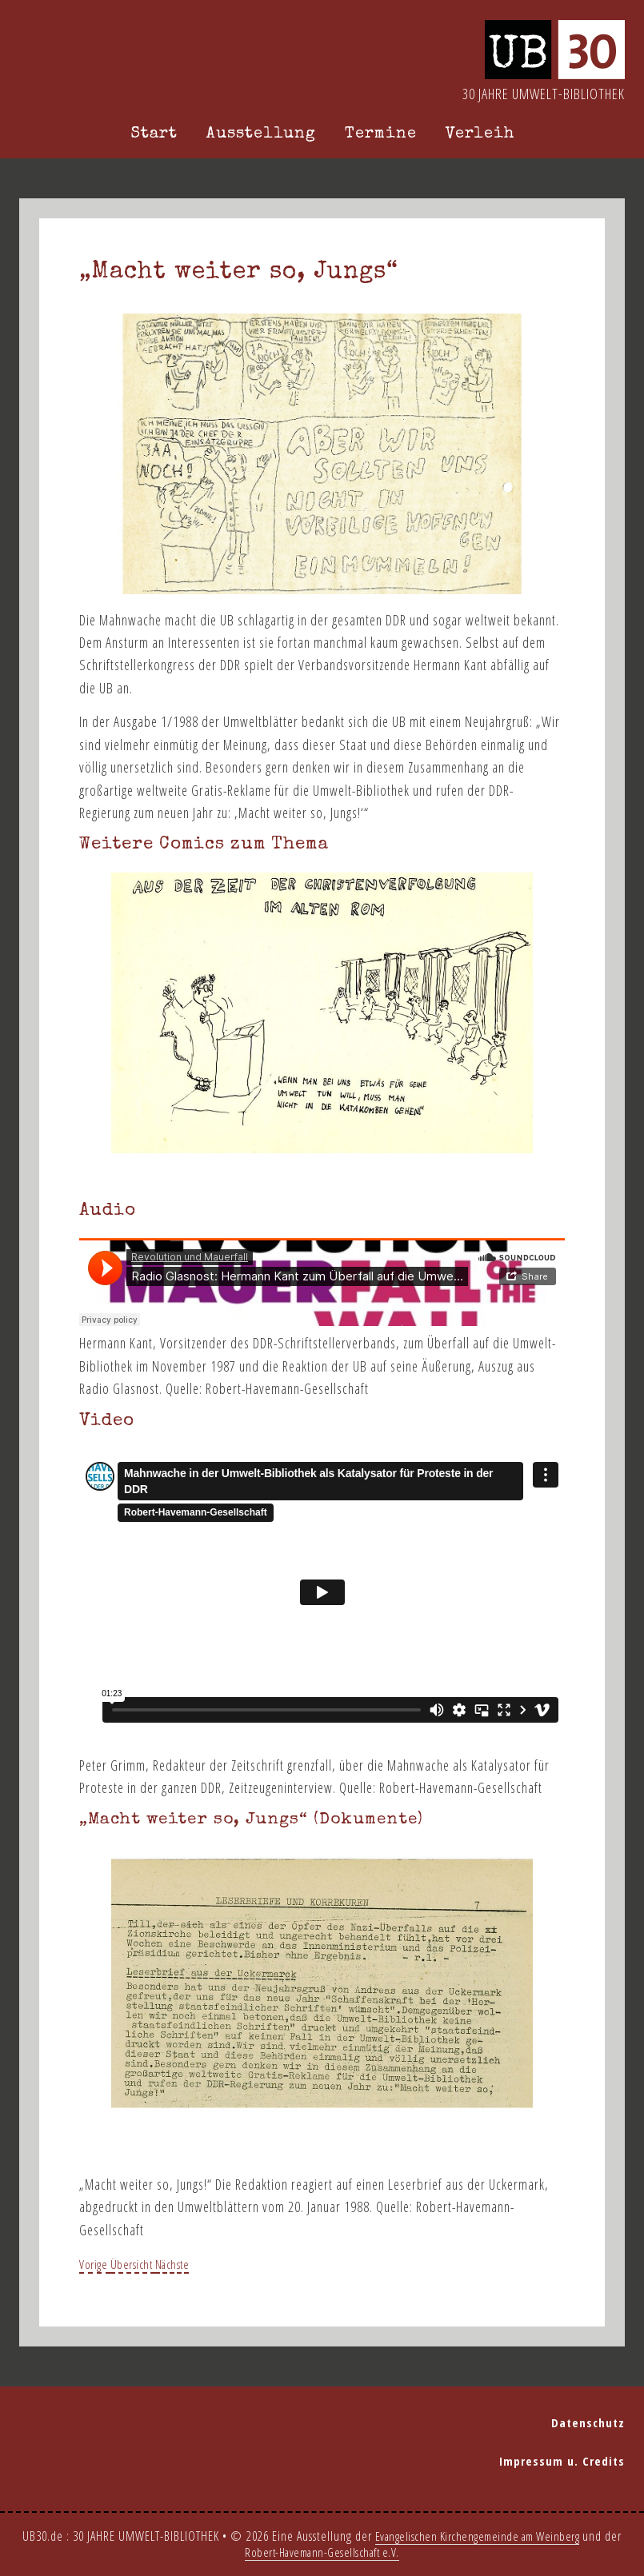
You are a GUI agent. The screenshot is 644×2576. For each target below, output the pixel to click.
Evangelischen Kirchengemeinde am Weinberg (487, 2536)
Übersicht (143, 2263)
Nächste (191, 2263)
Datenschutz (593, 2421)
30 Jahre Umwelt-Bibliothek (543, 93)
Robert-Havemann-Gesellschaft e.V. (332, 2552)
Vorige (97, 2263)
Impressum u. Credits (569, 2460)
